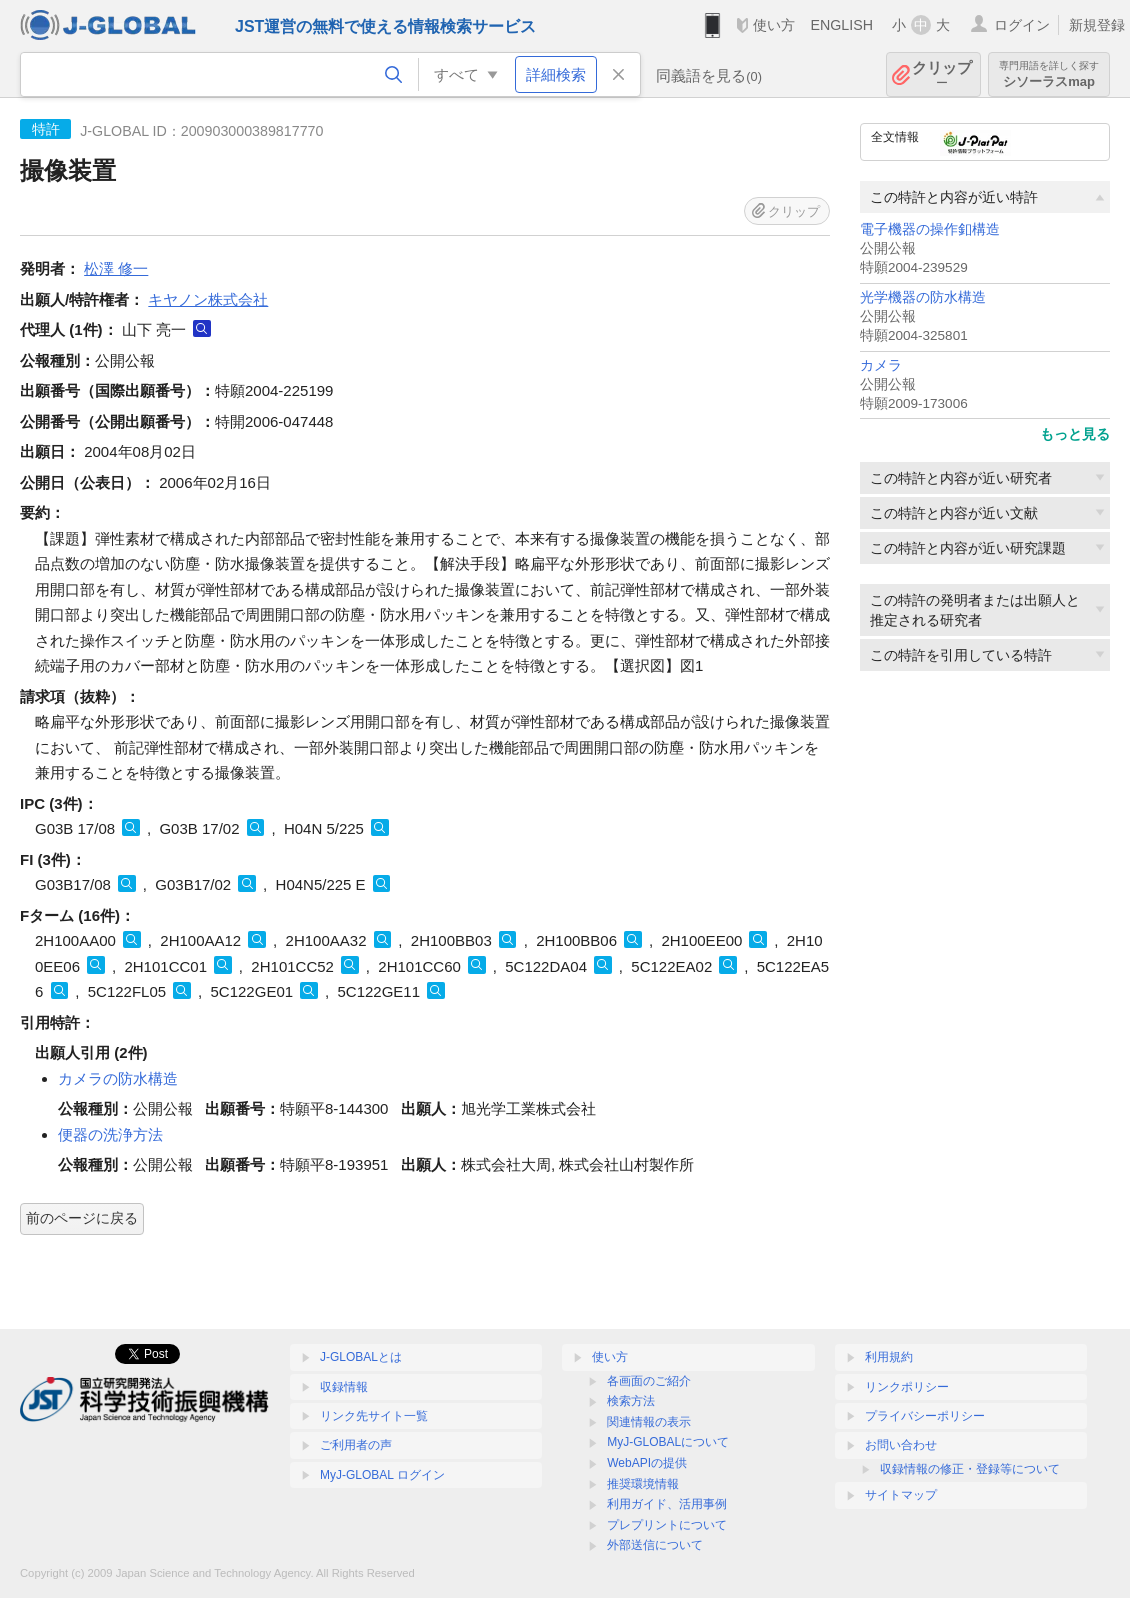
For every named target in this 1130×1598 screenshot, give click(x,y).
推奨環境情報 (643, 1484)
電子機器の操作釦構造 (930, 229)
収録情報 (344, 1387)
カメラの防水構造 (118, 1078)
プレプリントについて (667, 1525)
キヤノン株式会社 (208, 299)
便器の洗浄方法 (110, 1134)
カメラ (881, 365)
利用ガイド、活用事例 (667, 1504)
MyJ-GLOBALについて (668, 1442)
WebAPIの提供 (647, 1463)
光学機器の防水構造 (923, 297)
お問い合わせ (901, 1445)
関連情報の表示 (649, 1422)
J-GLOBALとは (361, 1357)
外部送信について (655, 1545)
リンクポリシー (907, 1387)
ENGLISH (841, 25)
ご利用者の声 (356, 1445)
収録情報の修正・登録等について (970, 1469)
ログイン (1022, 25)
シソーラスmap (1049, 74)
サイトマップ (901, 1495)
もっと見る (1075, 434)
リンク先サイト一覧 (374, 1416)
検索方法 (631, 1401)
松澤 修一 (116, 268)
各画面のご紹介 (649, 1381)
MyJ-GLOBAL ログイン (382, 1475)
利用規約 (889, 1357)
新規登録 (1097, 25)
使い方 (774, 25)
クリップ (942, 74)
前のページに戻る (82, 1218)
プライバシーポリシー (925, 1416)
